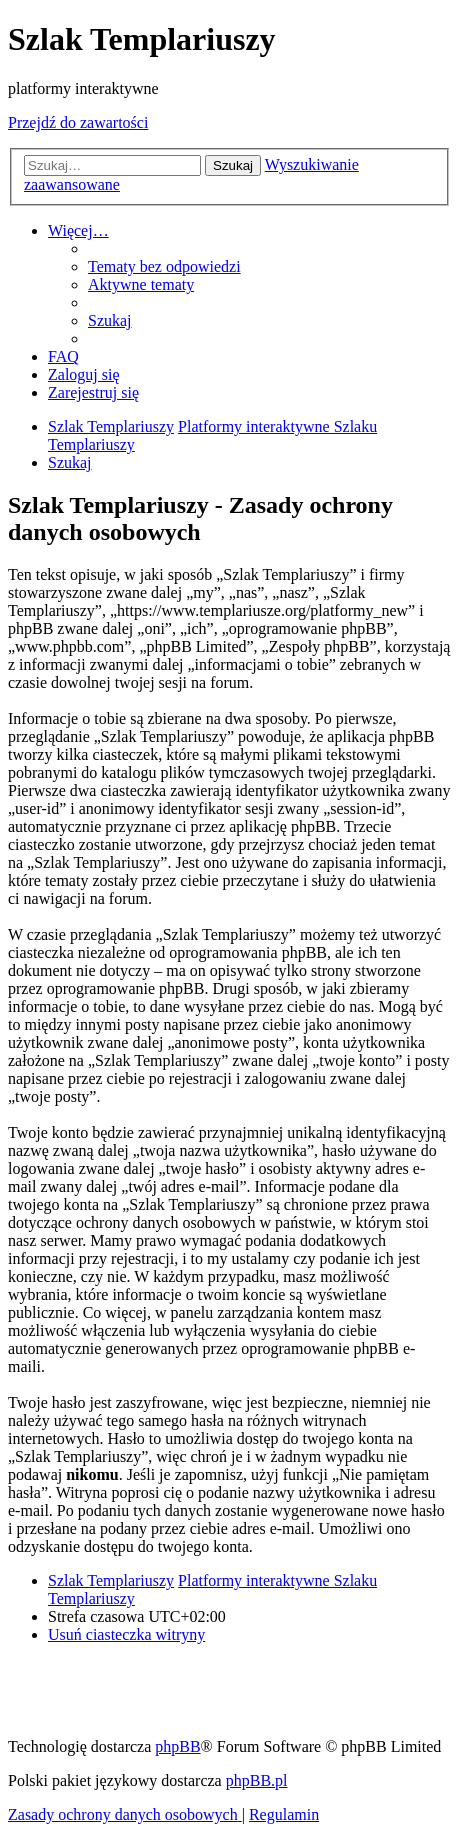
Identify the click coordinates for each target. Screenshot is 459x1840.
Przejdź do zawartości (78, 122)
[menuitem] (164, 266)
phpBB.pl (257, 1780)
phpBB (177, 1746)
